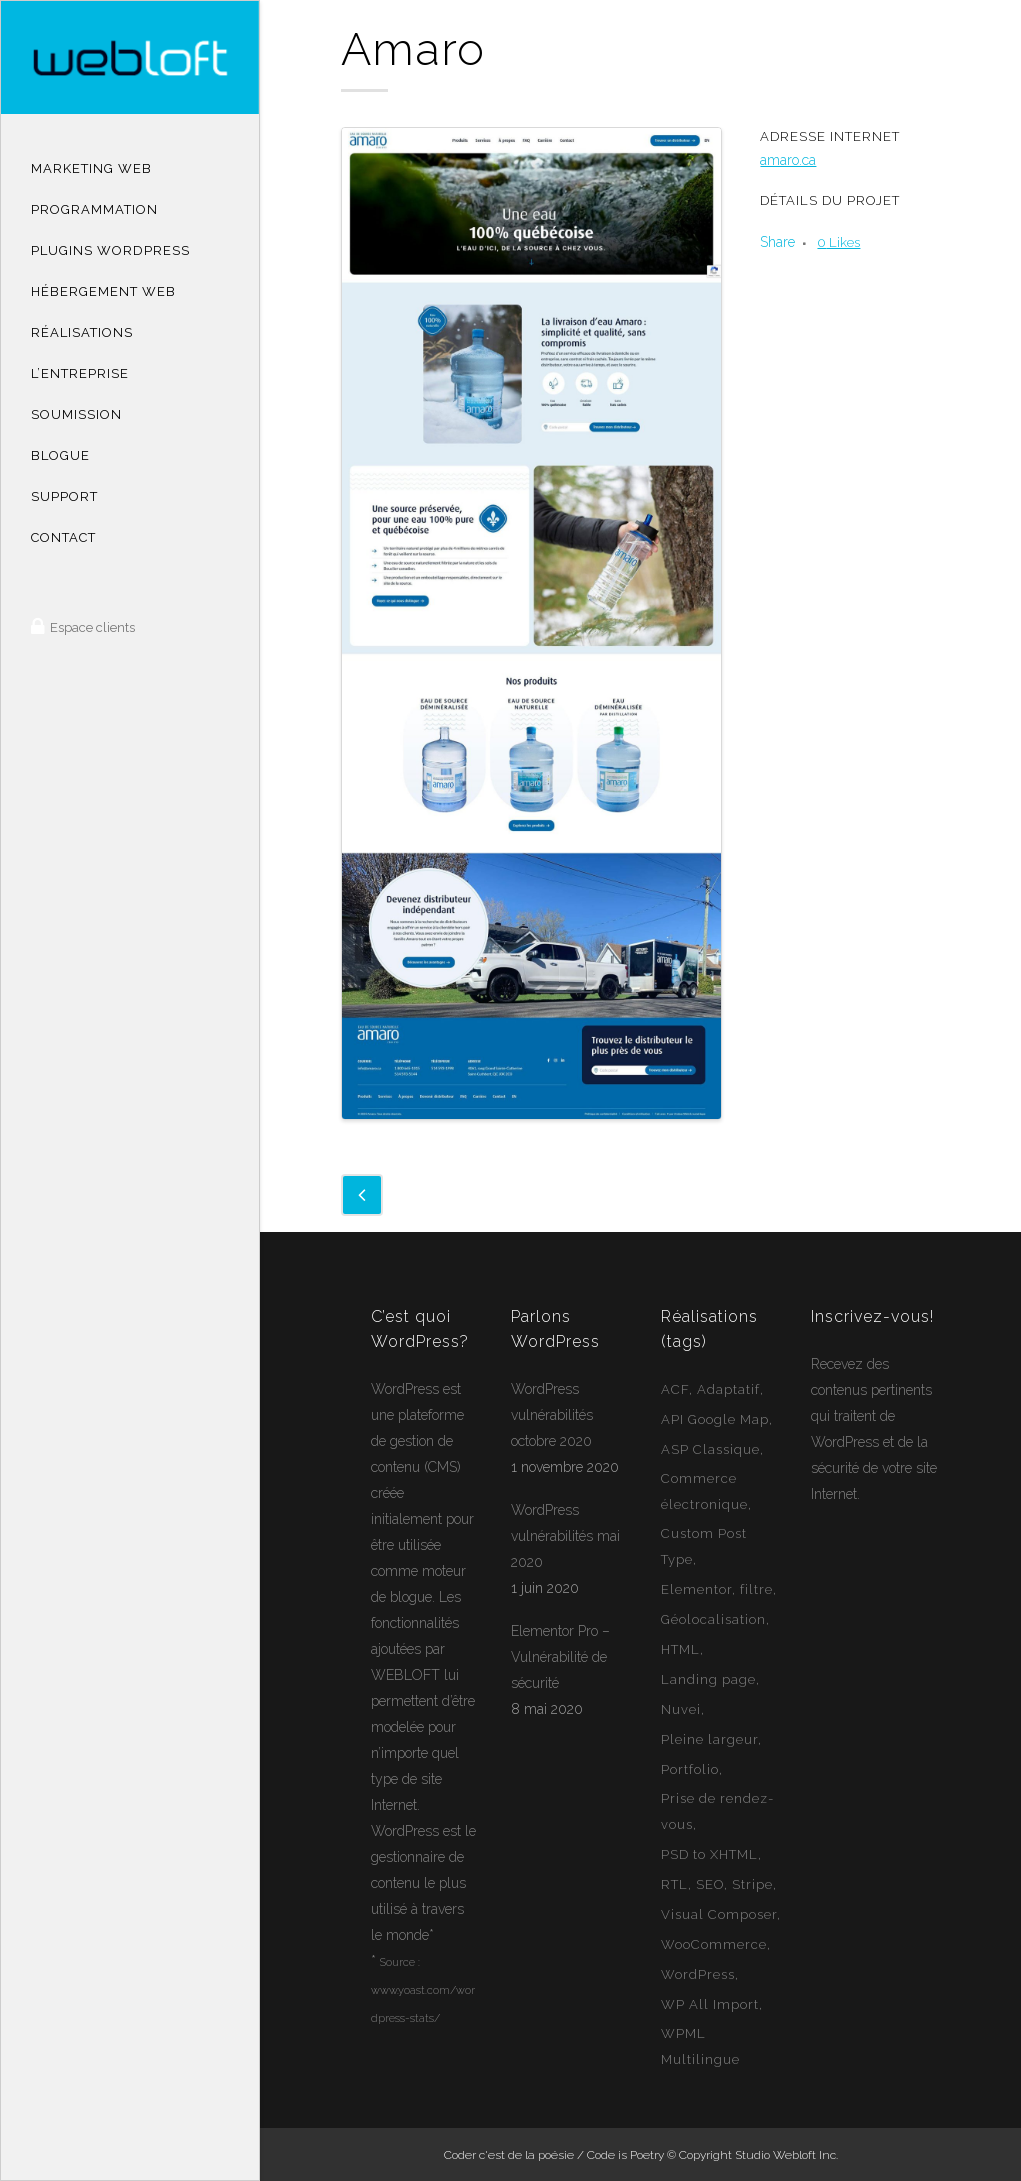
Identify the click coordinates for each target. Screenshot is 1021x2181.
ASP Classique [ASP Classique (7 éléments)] (710, 1449)
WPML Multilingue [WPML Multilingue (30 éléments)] (700, 2046)
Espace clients (91, 627)
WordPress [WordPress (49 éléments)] (698, 1974)
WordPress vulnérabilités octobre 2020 (552, 1415)
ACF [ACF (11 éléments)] (675, 1389)
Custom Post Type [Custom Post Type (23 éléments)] (704, 1546)
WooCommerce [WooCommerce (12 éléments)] (714, 1944)
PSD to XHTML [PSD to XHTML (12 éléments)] (709, 1854)
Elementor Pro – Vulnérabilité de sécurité (560, 1657)
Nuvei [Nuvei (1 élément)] (681, 1709)
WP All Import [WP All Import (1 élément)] (710, 2004)
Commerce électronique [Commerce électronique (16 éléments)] (704, 1491)
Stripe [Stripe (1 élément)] (752, 1884)
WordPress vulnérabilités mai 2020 (565, 1536)
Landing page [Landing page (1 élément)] (708, 1679)
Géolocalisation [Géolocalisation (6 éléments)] (713, 1619)
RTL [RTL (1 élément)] (674, 1884)
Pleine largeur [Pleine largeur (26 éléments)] (709, 1739)
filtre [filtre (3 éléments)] (756, 1589)
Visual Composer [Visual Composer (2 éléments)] (719, 1914)
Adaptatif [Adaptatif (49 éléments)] (728, 1389)
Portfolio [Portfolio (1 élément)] (690, 1769)
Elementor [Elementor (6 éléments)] (696, 1589)
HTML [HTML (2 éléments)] (680, 1649)
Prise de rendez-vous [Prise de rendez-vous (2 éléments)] (717, 1811)
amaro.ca (788, 160)
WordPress (405, 1389)
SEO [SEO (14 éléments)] (710, 1884)
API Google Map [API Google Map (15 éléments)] (715, 1419)
